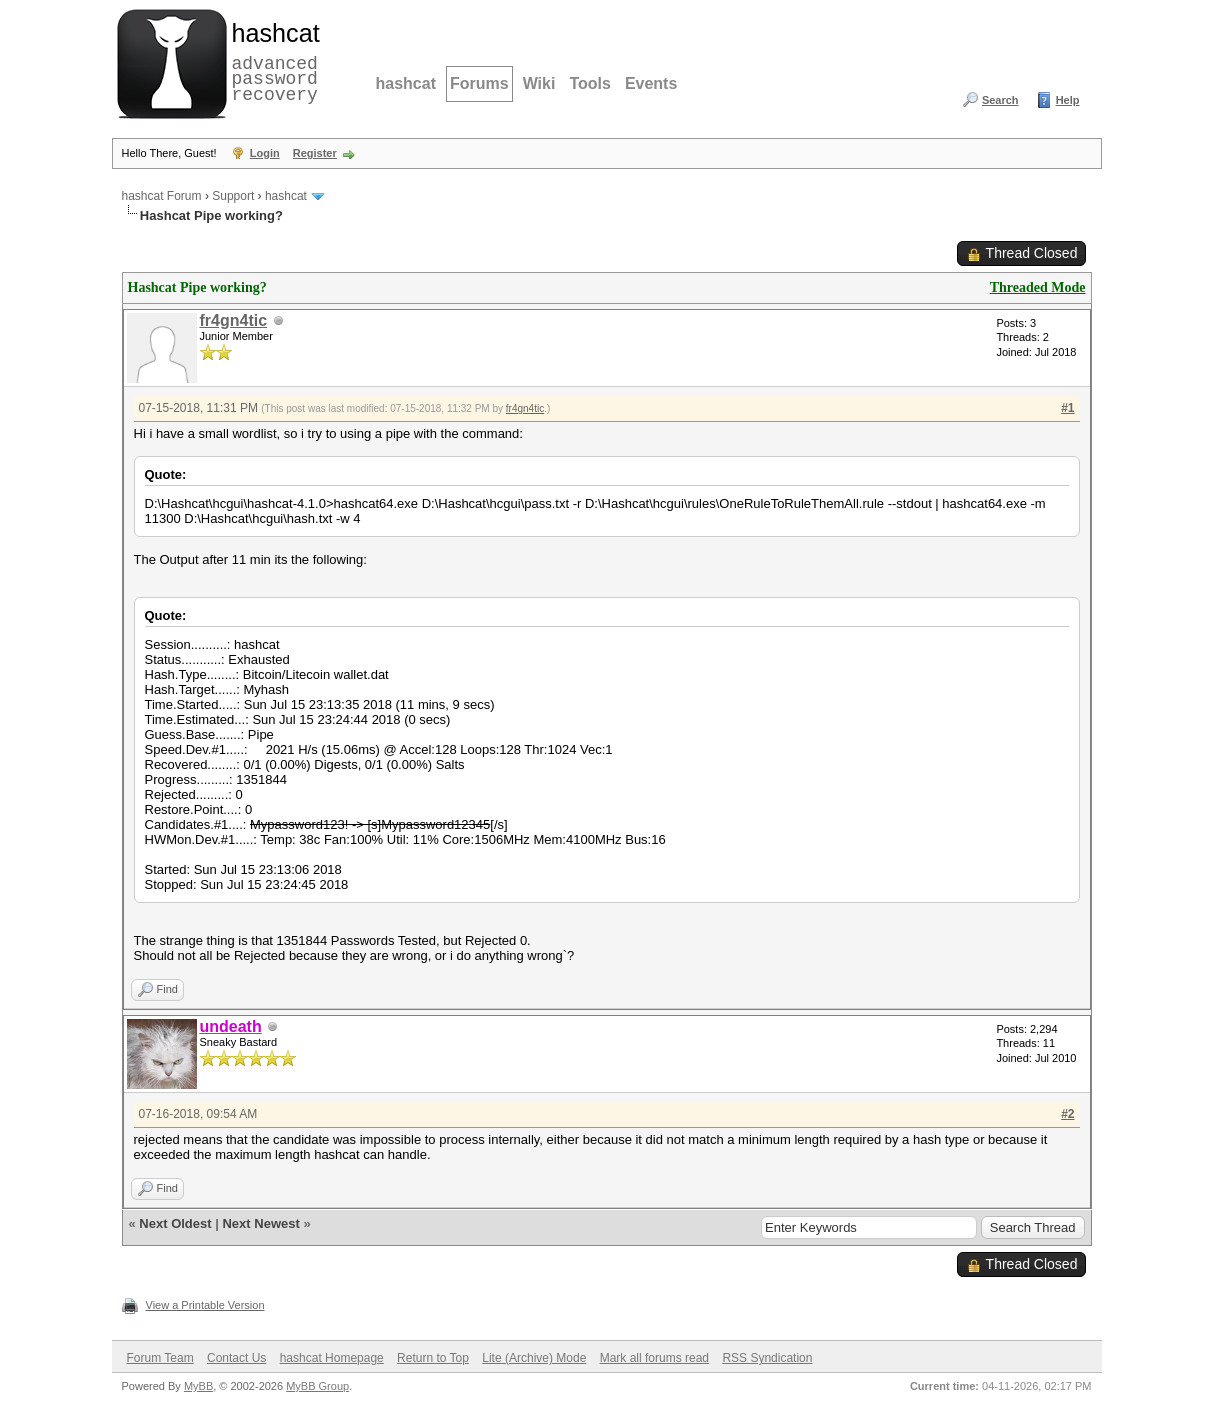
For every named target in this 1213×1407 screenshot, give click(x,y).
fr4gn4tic (234, 320)
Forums (479, 83)
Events (651, 83)
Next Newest (260, 1223)
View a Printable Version (205, 1305)
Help (1068, 100)
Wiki (539, 83)
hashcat (406, 83)
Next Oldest (175, 1223)
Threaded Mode (1038, 287)
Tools (589, 83)
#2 (1067, 1114)
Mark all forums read (654, 1358)
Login (265, 153)
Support (233, 196)
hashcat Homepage (332, 1358)
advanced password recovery (272, 61)
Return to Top (433, 1358)
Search (1000, 100)
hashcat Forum (162, 196)
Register (315, 153)
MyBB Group (317, 1386)
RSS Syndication (767, 1358)
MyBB (198, 1386)
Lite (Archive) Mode (534, 1358)
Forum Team (160, 1358)
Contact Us (236, 1358)
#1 (1067, 408)
